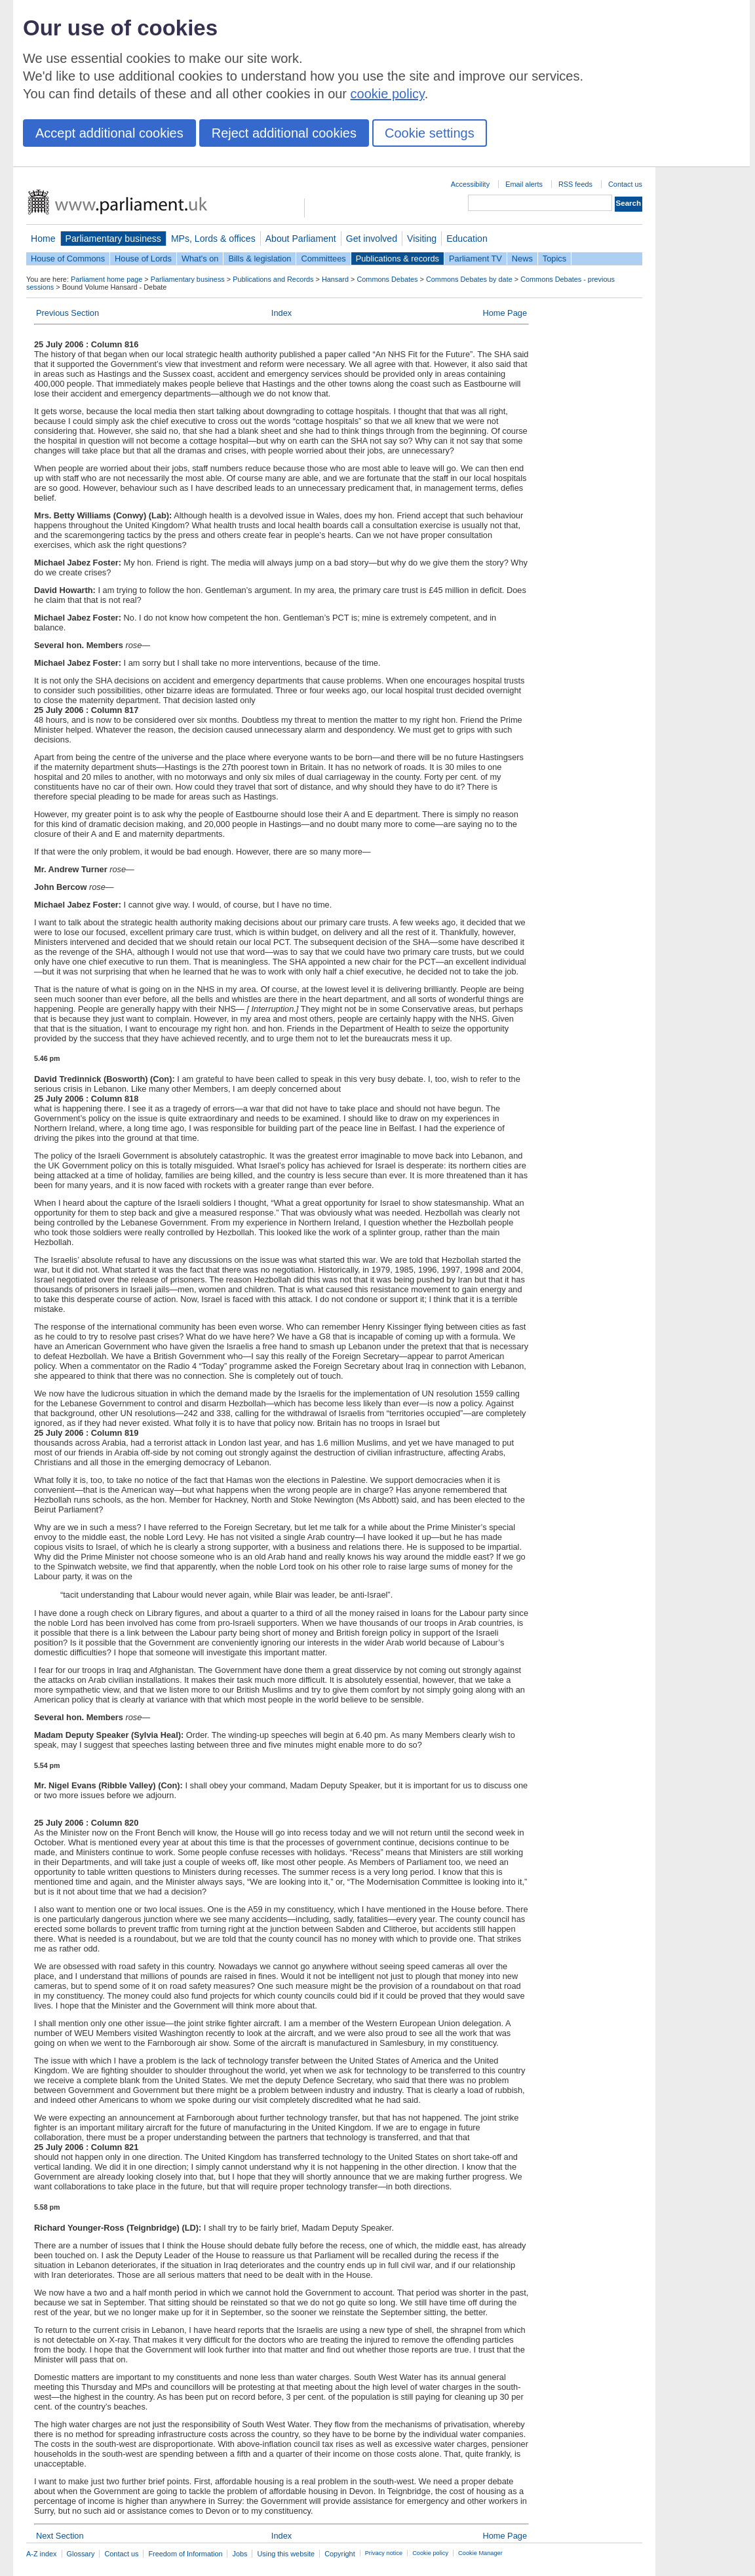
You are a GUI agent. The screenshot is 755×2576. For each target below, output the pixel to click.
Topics (554, 258)
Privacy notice (383, 2553)
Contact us (625, 184)
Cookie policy (430, 2553)
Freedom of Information (185, 2554)
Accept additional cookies (109, 133)
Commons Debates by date (469, 279)
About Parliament (300, 238)
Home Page (504, 313)
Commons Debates (387, 279)
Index (281, 313)
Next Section (60, 2536)
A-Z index (41, 2554)
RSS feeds (575, 184)
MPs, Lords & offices (213, 238)
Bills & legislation (259, 258)
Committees (323, 258)
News (522, 258)
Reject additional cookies (284, 133)
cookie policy (388, 94)
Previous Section (67, 313)
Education (467, 238)
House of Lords (143, 258)
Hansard (335, 279)
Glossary (81, 2554)
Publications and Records (273, 279)
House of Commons (68, 258)
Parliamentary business (113, 238)
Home (43, 238)
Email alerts (524, 184)
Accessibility (470, 184)
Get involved (371, 238)
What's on (200, 258)
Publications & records (397, 258)
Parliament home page (106, 279)
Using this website (286, 2554)
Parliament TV (475, 258)
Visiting (421, 238)
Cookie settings (429, 133)
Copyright (339, 2554)
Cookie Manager (480, 2553)
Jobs (239, 2554)
